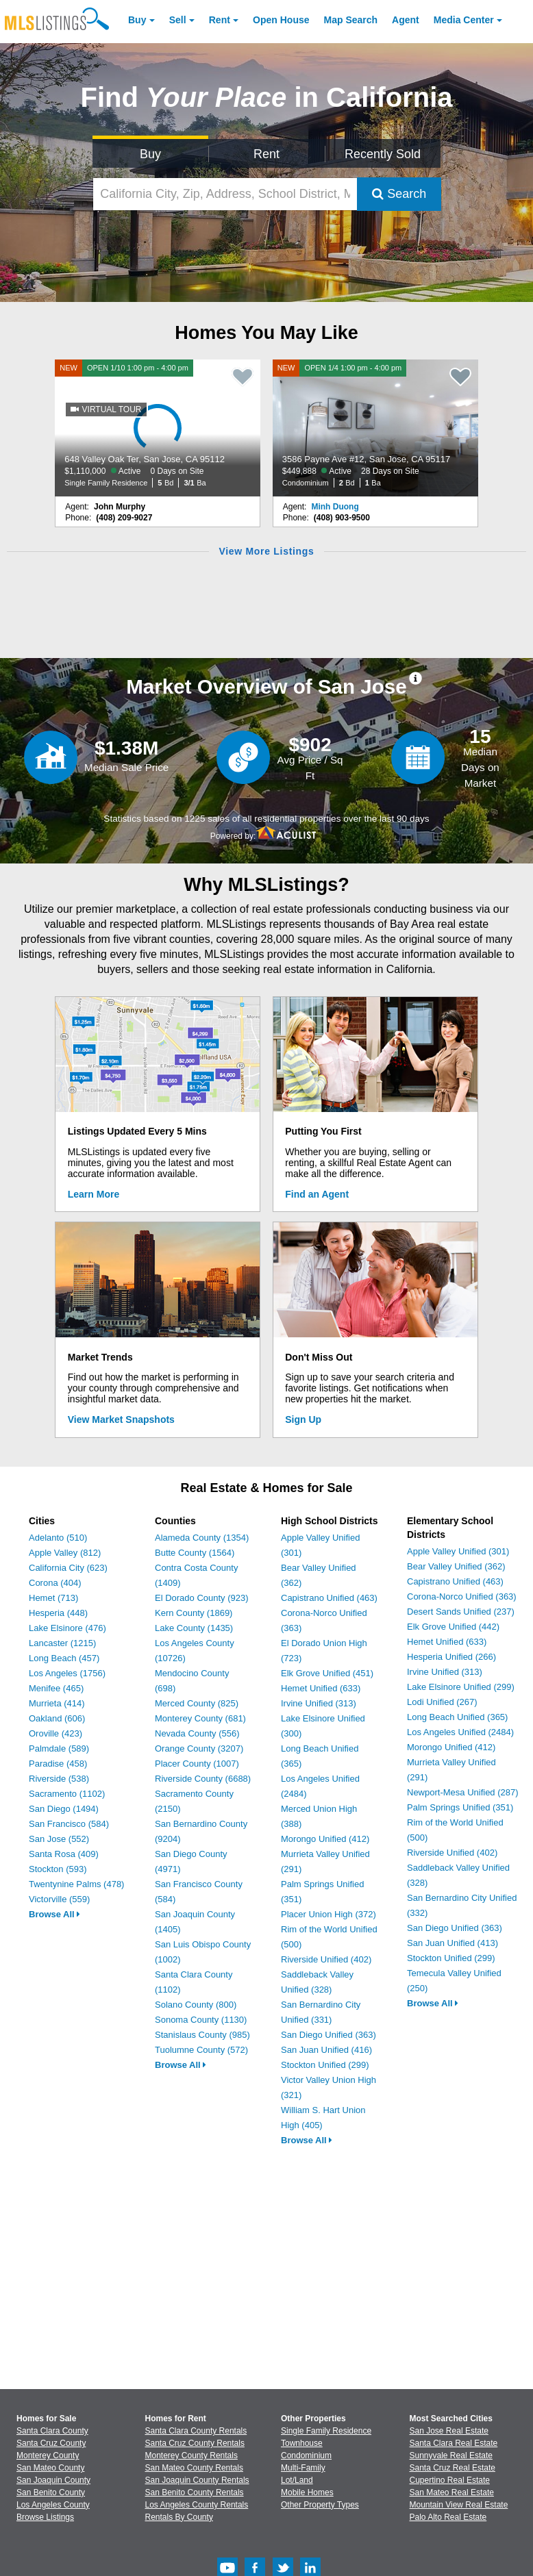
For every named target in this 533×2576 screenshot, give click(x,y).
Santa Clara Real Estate (454, 2443)
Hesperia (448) (58, 1613)
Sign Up (303, 1419)
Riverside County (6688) (203, 1778)
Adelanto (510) (58, 1537)
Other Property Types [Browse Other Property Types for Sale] (320, 2505)
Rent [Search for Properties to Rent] (266, 154)
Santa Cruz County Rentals (195, 2443)
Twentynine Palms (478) (76, 1884)
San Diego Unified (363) (328, 2035)
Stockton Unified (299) (325, 2065)
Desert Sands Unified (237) (461, 1611)
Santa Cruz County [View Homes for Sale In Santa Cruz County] (51, 2443)
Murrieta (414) (57, 1703)
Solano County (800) (195, 2004)
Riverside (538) (59, 1778)
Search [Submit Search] (399, 194)
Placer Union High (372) (328, 1914)
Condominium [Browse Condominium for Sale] (306, 2455)
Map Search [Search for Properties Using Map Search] (351, 19)
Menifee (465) (56, 1688)
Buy (137, 19)
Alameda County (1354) (202, 1537)
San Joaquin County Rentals (197, 2480)
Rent (219, 19)
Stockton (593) (58, 1869)
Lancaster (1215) (62, 1643)
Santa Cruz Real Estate (452, 2468)
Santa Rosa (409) (64, 1854)
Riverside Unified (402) (326, 1959)
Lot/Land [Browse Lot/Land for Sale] (297, 2480)
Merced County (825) (196, 1703)
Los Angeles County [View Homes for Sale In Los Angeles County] (53, 2505)
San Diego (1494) (64, 1809)
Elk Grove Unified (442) (453, 1626)
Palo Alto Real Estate (448, 2517)
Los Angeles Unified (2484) (460, 1732)
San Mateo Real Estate (452, 2492)
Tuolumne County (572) (201, 2050)
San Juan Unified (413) (452, 1943)
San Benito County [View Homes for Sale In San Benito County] (50, 2492)
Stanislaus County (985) (202, 2035)
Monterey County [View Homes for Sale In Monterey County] (47, 2455)
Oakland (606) (57, 1718)
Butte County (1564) (194, 1553)
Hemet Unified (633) (320, 1688)
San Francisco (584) (69, 1824)
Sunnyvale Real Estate (451, 2455)
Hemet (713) (53, 1598)
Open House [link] (281, 19)
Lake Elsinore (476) (67, 1628)
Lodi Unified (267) (442, 1702)
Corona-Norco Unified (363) (462, 1596)
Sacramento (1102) (67, 1794)
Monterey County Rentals (191, 2455)
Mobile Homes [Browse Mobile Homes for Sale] (307, 2492)
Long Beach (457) (64, 1658)
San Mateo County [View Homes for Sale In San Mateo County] (50, 2468)
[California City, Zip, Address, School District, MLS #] (225, 194)
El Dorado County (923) (202, 1598)
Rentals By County (179, 2517)
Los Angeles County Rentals (197, 2505)
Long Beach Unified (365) (457, 1717)
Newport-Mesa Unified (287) (463, 1792)
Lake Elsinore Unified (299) (461, 1687)
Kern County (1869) (193, 1613)
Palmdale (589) (59, 1748)
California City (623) (68, 1568)
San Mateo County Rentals (194, 2468)
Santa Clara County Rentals (196, 2431)
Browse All (54, 1914)
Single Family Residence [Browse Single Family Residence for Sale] (326, 2431)
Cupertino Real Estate (450, 2480)
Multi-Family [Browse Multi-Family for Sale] (303, 2468)
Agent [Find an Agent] (405, 19)
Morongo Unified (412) (325, 1839)
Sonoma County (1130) (201, 2020)
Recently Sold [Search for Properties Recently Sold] (383, 154)
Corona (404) (55, 1583)
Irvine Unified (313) (318, 1703)
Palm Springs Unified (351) (460, 1807)
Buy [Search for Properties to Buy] (150, 154)
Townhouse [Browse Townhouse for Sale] (302, 2443)
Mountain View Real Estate (459, 2505)
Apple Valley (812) (65, 1553)
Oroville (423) (55, 1733)
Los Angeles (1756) (67, 1673)
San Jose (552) (59, 1839)
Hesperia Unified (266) (451, 1657)
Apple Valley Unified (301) (458, 1551)
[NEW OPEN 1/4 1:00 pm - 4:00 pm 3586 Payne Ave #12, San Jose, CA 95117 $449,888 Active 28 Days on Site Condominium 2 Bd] (375, 427)
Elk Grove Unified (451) (327, 1673)
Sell (177, 19)
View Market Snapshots (121, 1419)
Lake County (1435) (194, 1628)
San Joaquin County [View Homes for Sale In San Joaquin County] (53, 2480)
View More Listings (266, 551)
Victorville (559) (59, 1899)
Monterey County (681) (200, 1718)
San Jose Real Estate (449, 2431)
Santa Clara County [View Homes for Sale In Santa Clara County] (52, 2431)
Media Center (464, 19)
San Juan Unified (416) (326, 2050)
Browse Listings (45, 2517)
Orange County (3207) (199, 1748)
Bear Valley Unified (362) (456, 1566)
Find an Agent (317, 1194)
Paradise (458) (58, 1763)
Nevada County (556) (197, 1733)
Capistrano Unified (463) (329, 1598)
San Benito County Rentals (194, 2492)
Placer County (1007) (197, 1763)
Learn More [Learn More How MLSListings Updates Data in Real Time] (93, 1194)
